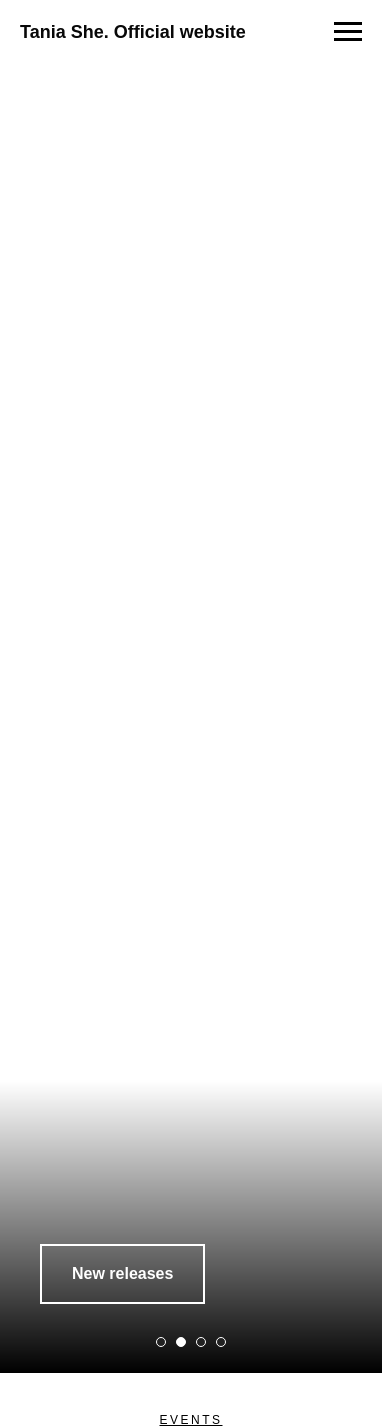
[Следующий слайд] (365, 699)
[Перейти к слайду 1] (161, 1342)
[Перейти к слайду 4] (221, 1342)
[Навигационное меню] (348, 32)
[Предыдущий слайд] (17, 699)
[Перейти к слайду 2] (181, 1342)
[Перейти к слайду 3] (201, 1342)
